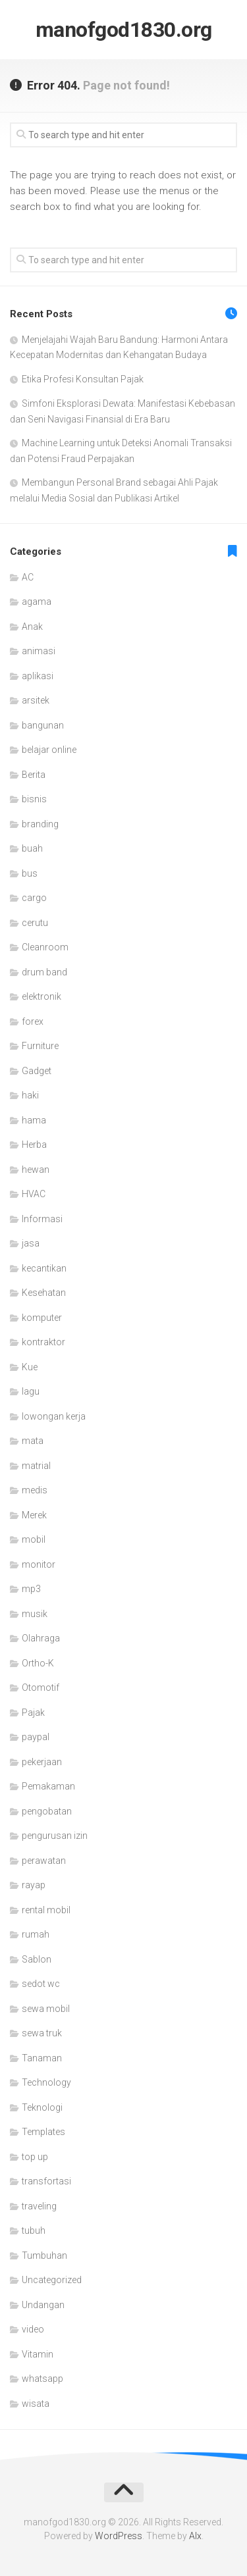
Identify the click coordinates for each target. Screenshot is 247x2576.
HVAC (33, 1194)
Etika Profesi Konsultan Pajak (83, 379)
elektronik (41, 996)
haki (30, 1095)
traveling (39, 2206)
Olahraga (41, 1638)
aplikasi (37, 676)
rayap (33, 1885)
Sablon (36, 1959)
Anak (32, 626)
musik (34, 1614)
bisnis (34, 799)
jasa (31, 1243)
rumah (35, 1934)
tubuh (33, 2230)
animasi (38, 651)
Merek (34, 1515)
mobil (33, 1539)
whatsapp (42, 2378)
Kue (30, 1367)
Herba (34, 1144)
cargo (34, 897)
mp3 (31, 1589)
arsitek (35, 700)
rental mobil (46, 1910)
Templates (43, 2131)
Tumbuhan (44, 2255)
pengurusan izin (55, 1835)
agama (36, 601)
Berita (33, 774)
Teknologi (42, 2107)
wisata (35, 2403)
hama (34, 1120)
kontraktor (43, 1342)
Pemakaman (48, 1786)
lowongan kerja (54, 1416)
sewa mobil (46, 2008)
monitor (38, 1564)
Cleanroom (45, 947)
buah (32, 848)
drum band (44, 972)
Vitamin (37, 2354)
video (33, 2329)
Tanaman (42, 2058)
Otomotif (40, 1687)
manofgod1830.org (124, 29)
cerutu (35, 922)
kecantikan (44, 1268)
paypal (35, 1737)
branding (40, 824)
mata (32, 1440)
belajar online (49, 749)
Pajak (33, 1712)
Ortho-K (38, 1663)
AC (28, 577)
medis (34, 1490)
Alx (195, 2536)
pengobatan (47, 1811)
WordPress (118, 2536)
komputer (42, 1317)
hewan (35, 1169)
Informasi (42, 1219)
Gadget (36, 1071)
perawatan (44, 1860)
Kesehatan (44, 1292)
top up (35, 2156)
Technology (46, 2082)
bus (30, 873)
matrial (36, 1465)
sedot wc (41, 1983)
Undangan (43, 2305)
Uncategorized (52, 2280)
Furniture (40, 1046)
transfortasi (46, 2181)
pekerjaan (42, 1762)
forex (32, 1021)
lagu (31, 1391)
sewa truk (42, 2033)
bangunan (43, 725)
